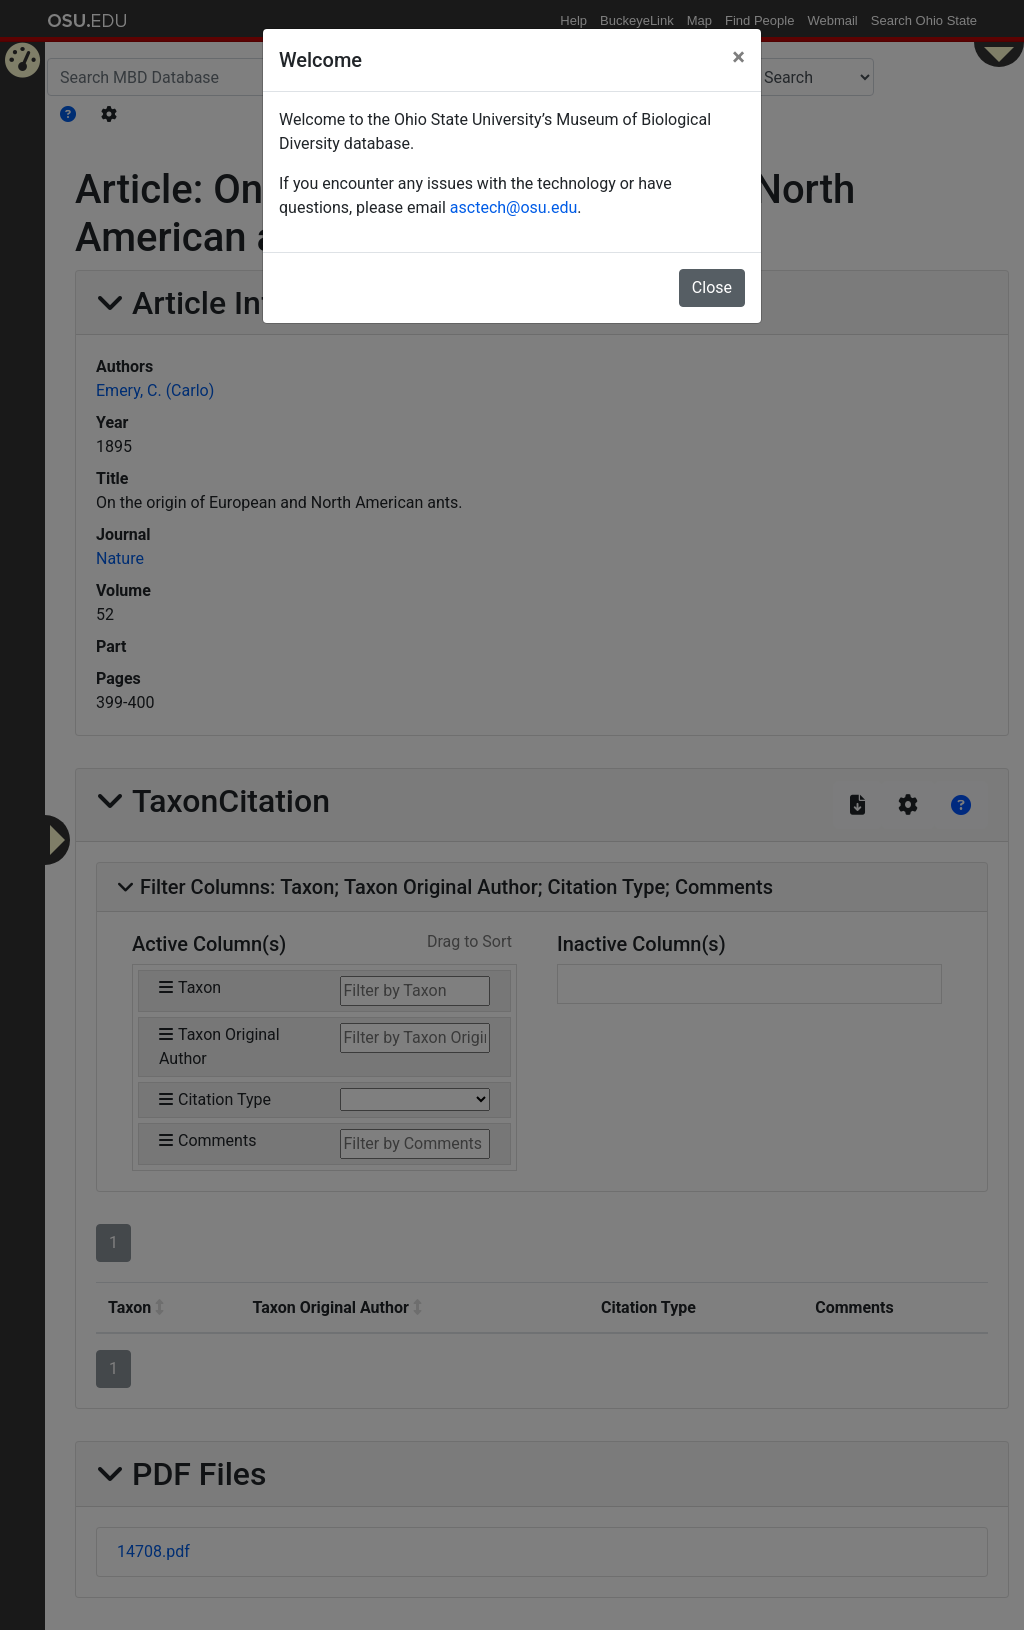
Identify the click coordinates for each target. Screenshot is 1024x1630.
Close (712, 287)
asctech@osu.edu (513, 207)
